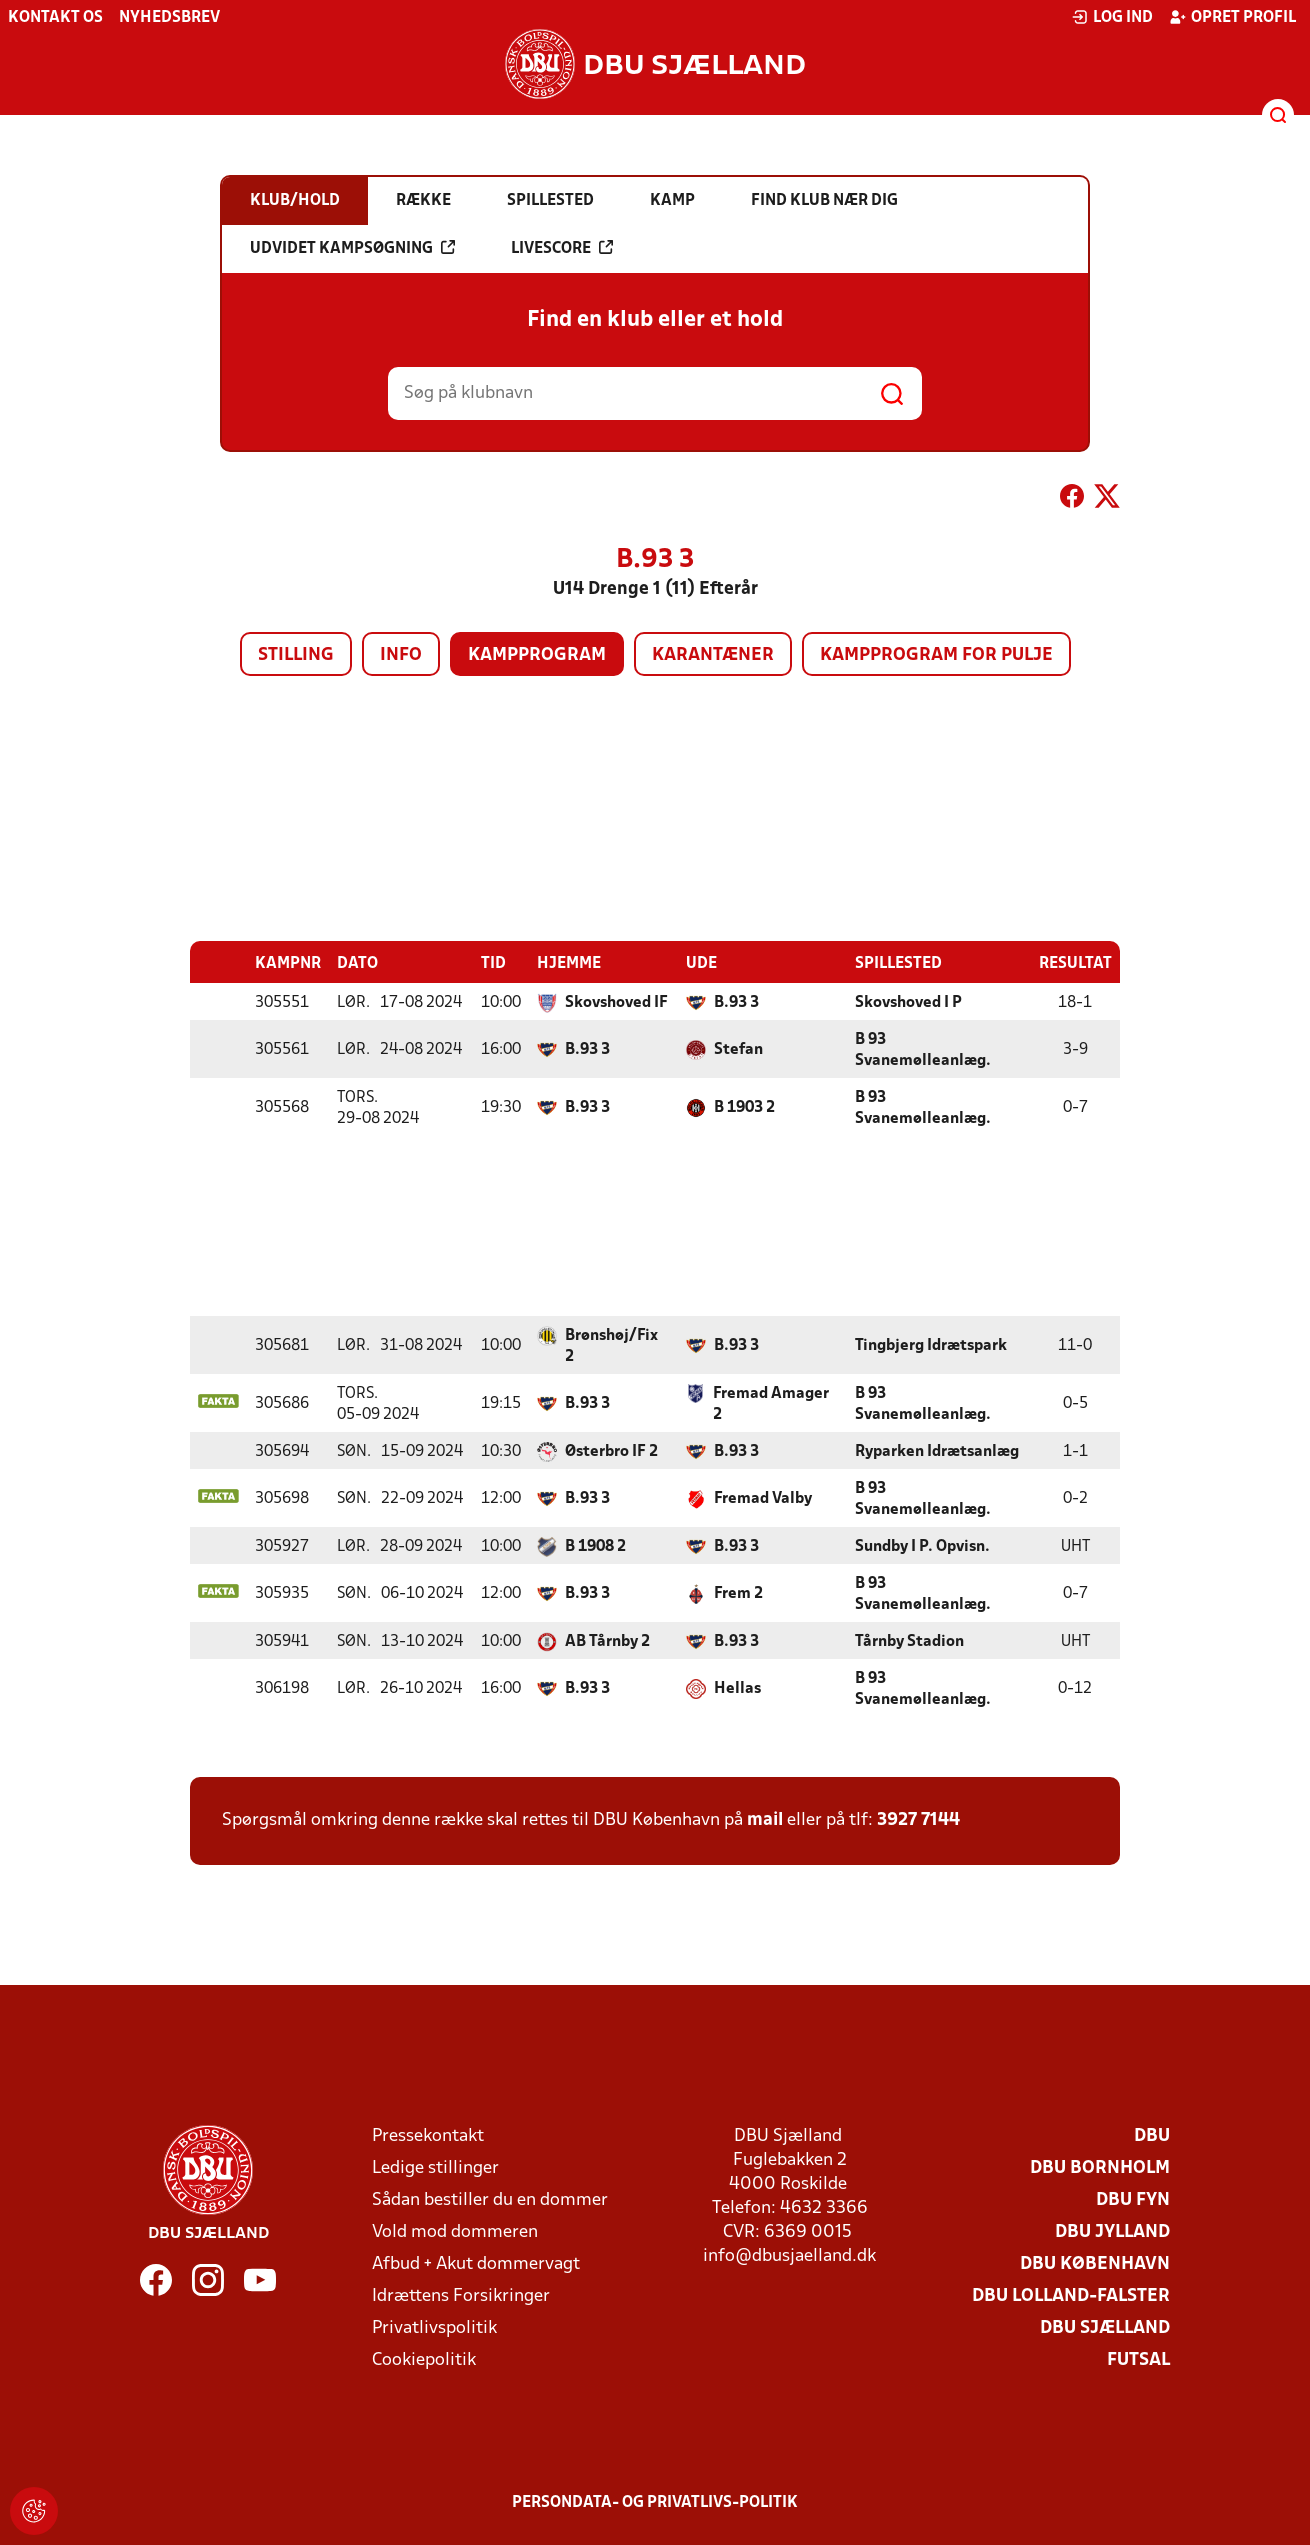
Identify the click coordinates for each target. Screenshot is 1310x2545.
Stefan (738, 1049)
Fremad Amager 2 (771, 1403)
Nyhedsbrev (169, 18)
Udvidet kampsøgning (352, 248)
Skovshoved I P (908, 1002)
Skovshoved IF (616, 1002)
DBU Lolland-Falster (1071, 2295)
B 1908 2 (595, 1546)
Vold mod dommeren (455, 2231)
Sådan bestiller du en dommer (490, 2199)
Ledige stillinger (435, 2167)
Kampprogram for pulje (936, 655)
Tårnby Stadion (909, 1641)
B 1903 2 (744, 1107)
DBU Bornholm (1100, 2167)
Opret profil (1232, 17)
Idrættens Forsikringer (461, 2295)
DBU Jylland (1112, 2231)
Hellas (737, 1688)
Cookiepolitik (424, 2359)
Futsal (1138, 2359)
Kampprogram (537, 655)
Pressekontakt (428, 2135)
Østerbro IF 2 (611, 1451)
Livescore (562, 248)
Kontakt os (55, 18)
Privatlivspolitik (434, 2327)
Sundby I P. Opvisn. (922, 1546)
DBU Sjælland (1105, 2327)
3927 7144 (918, 1819)
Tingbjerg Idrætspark (931, 1345)
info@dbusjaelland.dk (789, 2255)
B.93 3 (736, 1002)
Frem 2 (738, 1593)
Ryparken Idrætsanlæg (937, 1451)
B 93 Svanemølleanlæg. (923, 1049)
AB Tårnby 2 (607, 1641)
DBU (1152, 2135)
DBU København (1095, 2263)
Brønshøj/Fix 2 (611, 1345)
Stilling (296, 655)
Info (401, 655)
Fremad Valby (763, 1498)
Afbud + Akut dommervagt (476, 2263)
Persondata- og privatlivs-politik (655, 2502)
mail (765, 1819)
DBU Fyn (1133, 2199)
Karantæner (713, 655)
